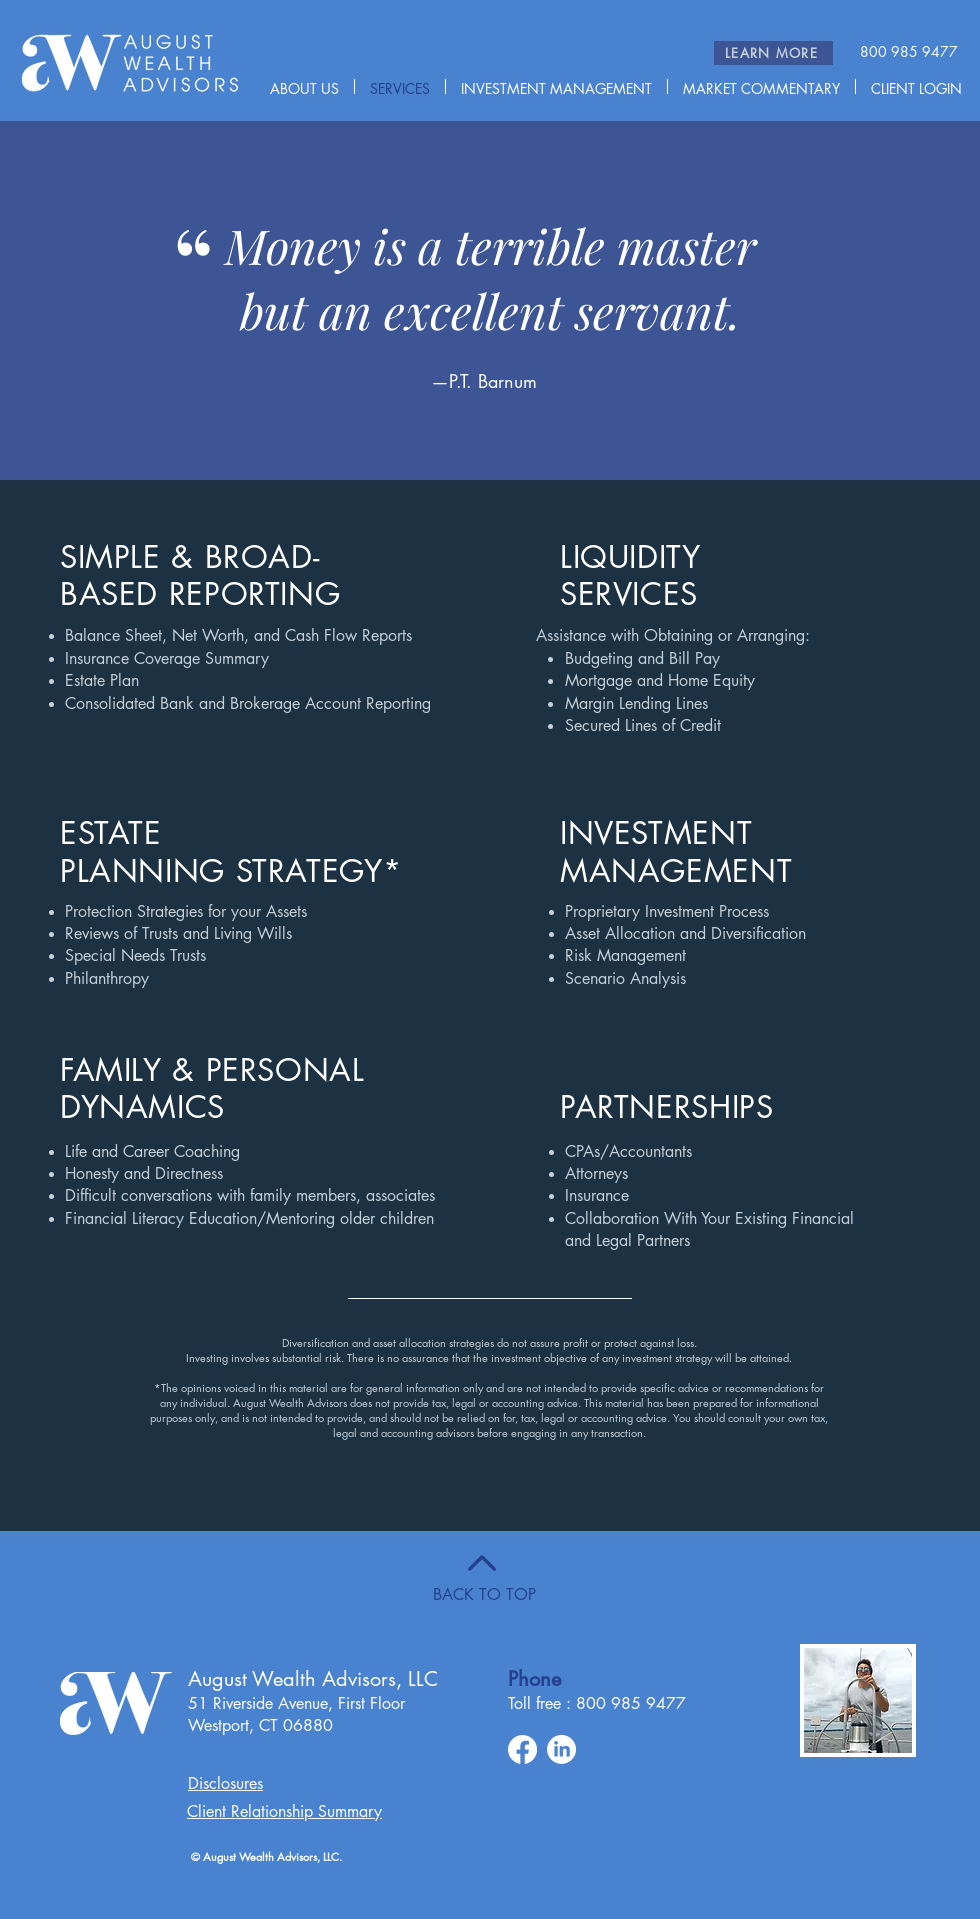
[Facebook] (522, 1749)
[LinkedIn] (561, 1749)
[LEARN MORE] (773, 53)
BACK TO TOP (484, 1594)
